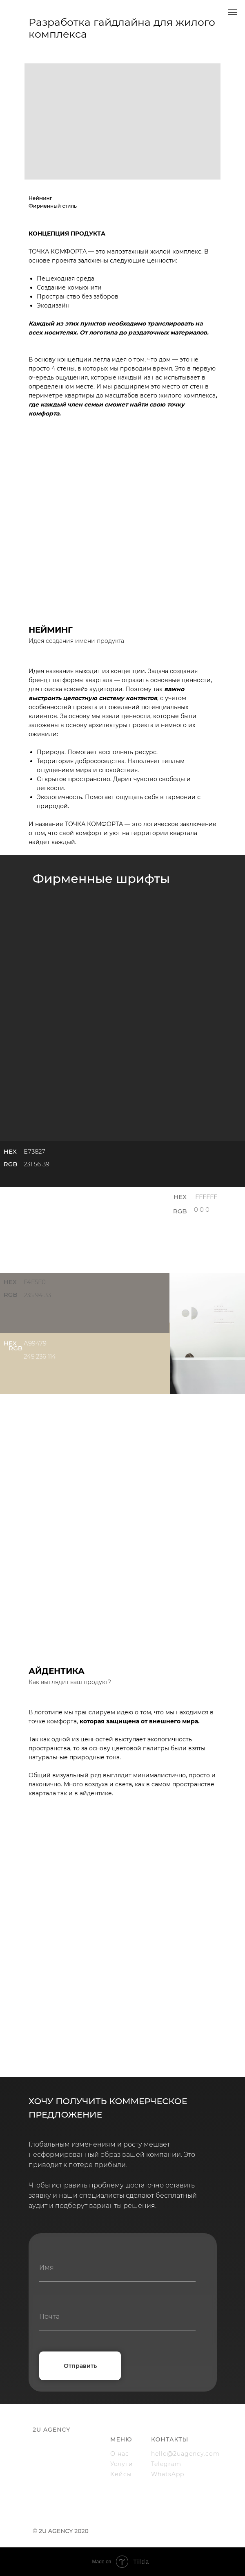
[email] (117, 2316)
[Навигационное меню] (232, 12)
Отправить (80, 2365)
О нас (119, 2453)
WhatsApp (167, 2474)
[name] (117, 2267)
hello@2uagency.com (185, 2453)
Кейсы (121, 2474)
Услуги (121, 2464)
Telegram (166, 2464)
